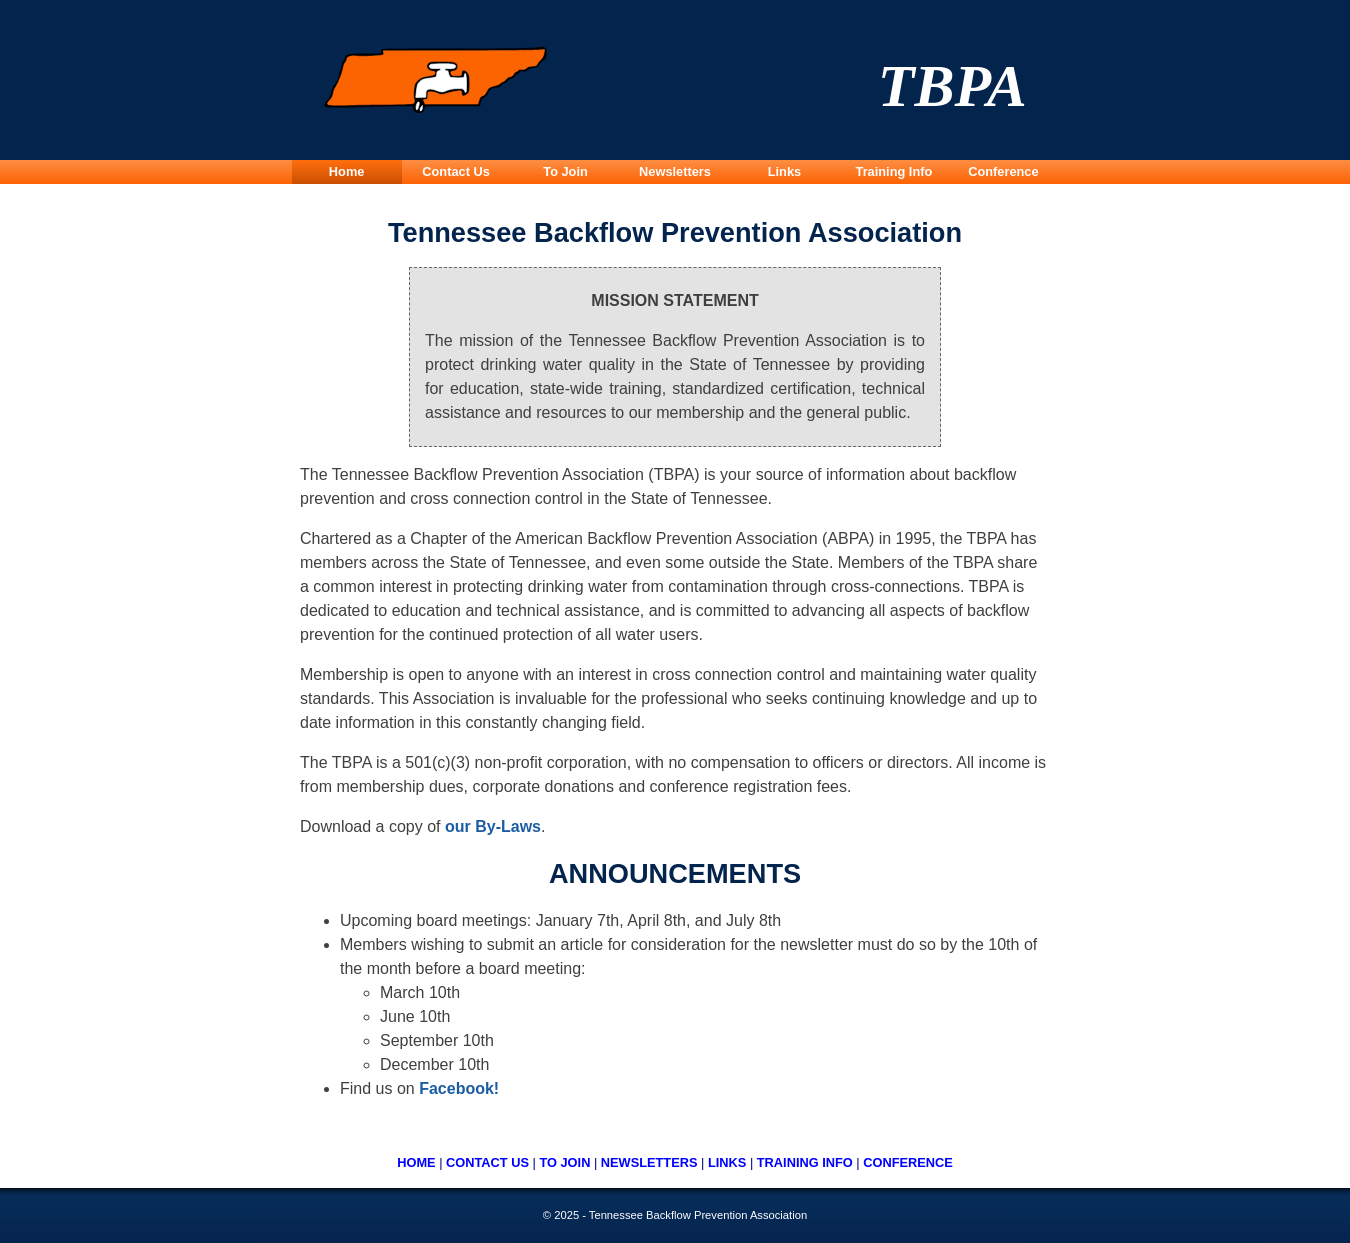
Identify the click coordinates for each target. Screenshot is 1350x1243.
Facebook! (459, 1088)
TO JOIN (564, 1162)
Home (347, 171)
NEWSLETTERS (649, 1162)
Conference (1003, 171)
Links (784, 171)
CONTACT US (487, 1162)
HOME (416, 1162)
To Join (565, 171)
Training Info (894, 171)
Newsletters (675, 171)
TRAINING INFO (805, 1162)
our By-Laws (493, 826)
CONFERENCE (908, 1162)
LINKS (727, 1162)
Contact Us (456, 171)
